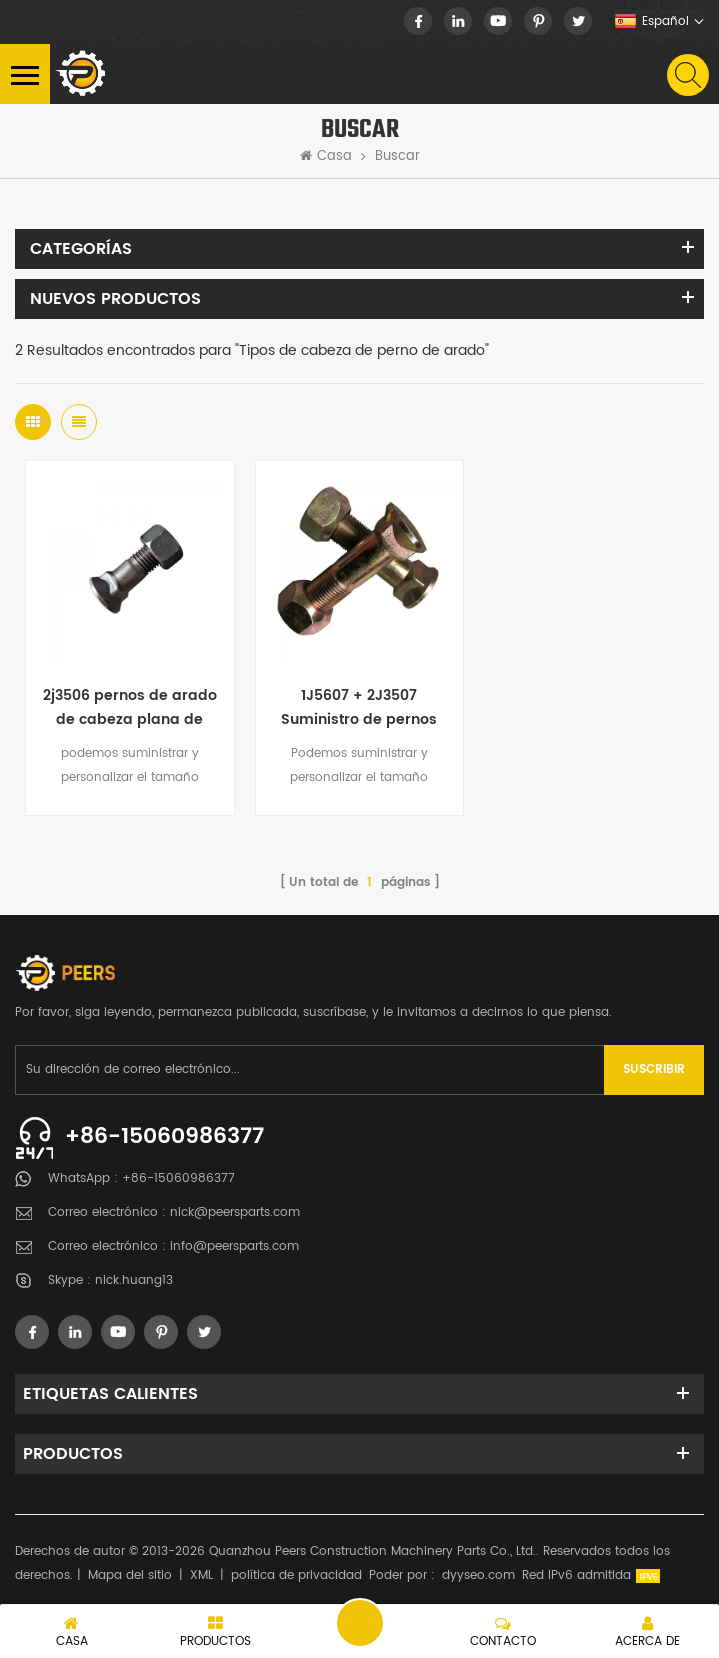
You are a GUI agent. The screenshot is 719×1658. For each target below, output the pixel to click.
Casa (326, 157)
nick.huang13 (134, 1280)
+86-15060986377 (164, 1136)
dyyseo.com (478, 1575)
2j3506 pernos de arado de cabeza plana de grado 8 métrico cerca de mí (130, 708)
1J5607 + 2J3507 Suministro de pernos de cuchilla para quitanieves (359, 708)
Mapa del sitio (130, 1575)
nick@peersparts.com (235, 1212)
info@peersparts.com (234, 1246)
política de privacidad (296, 1575)
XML (201, 1575)
